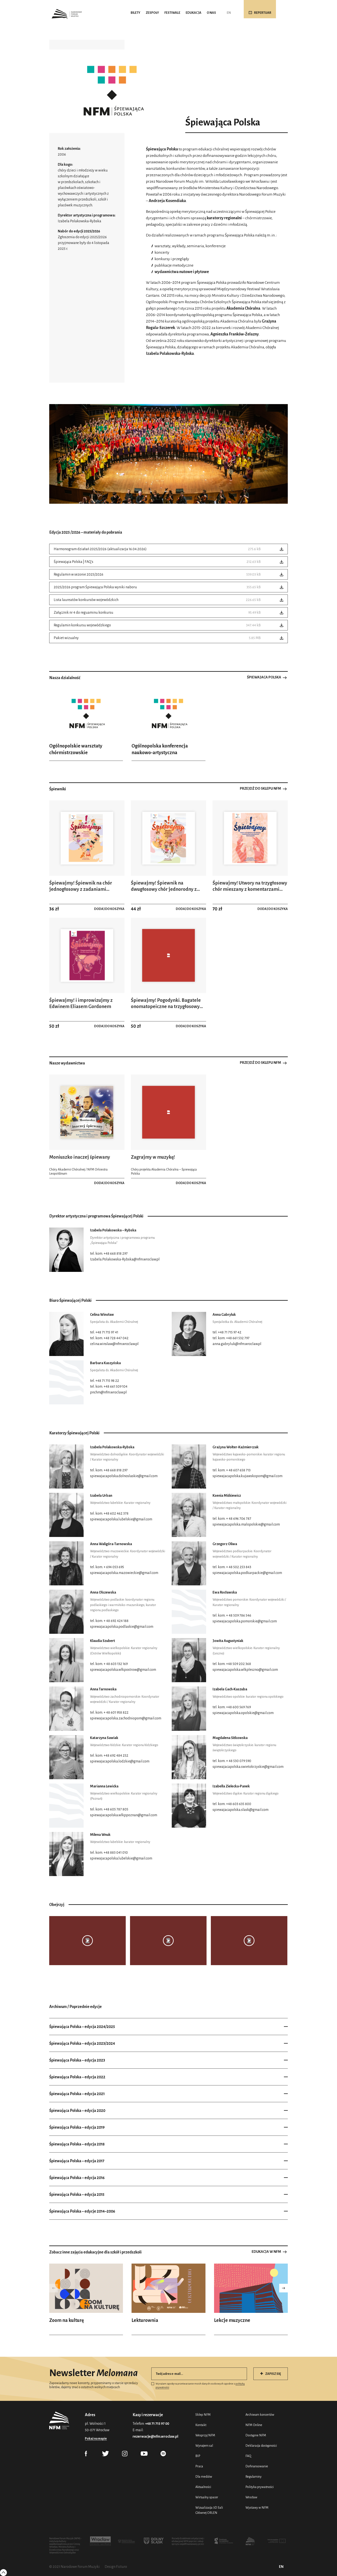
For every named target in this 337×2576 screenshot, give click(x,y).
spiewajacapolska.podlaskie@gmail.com (121, 1627)
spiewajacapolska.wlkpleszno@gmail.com (245, 1670)
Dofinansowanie (256, 2466)
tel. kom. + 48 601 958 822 (109, 1712)
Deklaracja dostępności (261, 2445)
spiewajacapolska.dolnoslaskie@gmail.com (124, 1476)
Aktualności (203, 2487)
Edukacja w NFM (266, 2252)
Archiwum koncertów (259, 2414)
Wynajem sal (204, 2445)
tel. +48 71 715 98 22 (104, 1381)
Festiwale (172, 12)
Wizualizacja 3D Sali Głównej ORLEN (209, 2510)
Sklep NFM (203, 2414)
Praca (199, 2466)
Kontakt (200, 2425)
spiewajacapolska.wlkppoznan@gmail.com (123, 1815)
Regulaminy (253, 2476)
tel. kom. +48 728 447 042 (109, 1338)
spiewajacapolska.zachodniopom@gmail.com (125, 1718)
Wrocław (251, 2497)
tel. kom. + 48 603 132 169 (109, 1664)
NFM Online (253, 2425)
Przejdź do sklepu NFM (260, 789)
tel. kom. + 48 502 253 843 (232, 1567)
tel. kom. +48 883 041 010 (109, 1853)
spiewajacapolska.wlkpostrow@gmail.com (123, 1670)
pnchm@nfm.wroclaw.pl (108, 1392)
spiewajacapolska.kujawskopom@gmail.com (247, 1476)
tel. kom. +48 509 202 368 (232, 1664)
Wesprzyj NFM (205, 2435)
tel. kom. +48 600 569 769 (232, 1707)
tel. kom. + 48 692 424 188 (109, 1621)
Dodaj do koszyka (109, 909)
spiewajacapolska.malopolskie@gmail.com (246, 1524)
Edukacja (193, 12)
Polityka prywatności (259, 2487)
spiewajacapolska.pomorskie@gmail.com (245, 1621)
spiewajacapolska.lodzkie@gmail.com (119, 1761)
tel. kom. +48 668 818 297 (109, 1254)
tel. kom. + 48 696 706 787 (232, 1519)
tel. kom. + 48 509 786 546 (232, 1615)
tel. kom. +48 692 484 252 (109, 1755)
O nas (211, 12)
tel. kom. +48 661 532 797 (231, 1338)
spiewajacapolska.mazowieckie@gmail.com (124, 1573)
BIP (197, 2456)
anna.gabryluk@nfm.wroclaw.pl (237, 1344)
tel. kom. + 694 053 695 (107, 1567)
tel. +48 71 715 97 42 (227, 1332)
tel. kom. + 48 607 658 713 (232, 1470)
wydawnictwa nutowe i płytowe (182, 272)
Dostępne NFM (255, 2435)
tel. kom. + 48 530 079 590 (232, 1761)
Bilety (135, 12)
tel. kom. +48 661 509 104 (108, 1386)
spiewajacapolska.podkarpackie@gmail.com (247, 1573)
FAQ (248, 2456)
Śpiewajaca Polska (264, 677)
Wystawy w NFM (256, 2507)
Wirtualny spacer (206, 2497)
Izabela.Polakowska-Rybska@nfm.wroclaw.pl (125, 1259)
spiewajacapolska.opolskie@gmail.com (243, 1713)
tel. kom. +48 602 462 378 (109, 1513)
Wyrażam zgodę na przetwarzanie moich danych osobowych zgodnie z (198, 2385)
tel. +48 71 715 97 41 (104, 1332)
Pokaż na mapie (96, 2438)
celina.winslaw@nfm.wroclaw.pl (114, 1344)
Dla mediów (203, 2476)
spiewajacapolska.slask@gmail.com (240, 1810)
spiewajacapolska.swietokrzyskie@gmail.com (248, 1767)
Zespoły (152, 12)
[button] (283, 2288)
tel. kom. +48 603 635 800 (232, 1804)
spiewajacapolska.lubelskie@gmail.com (121, 1519)
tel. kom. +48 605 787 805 (109, 1809)
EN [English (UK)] (229, 12)
